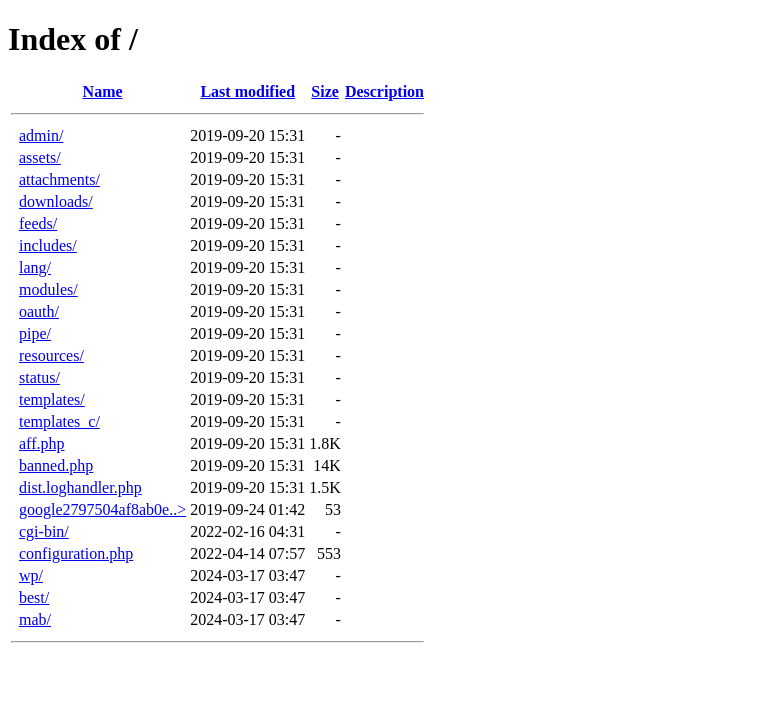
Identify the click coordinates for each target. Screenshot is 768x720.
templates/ (52, 399)
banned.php (56, 465)
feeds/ (38, 223)
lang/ (35, 267)
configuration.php (76, 553)
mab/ (35, 619)
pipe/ (35, 333)
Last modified (247, 91)
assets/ (40, 157)
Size (325, 91)
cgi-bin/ (44, 531)
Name (103, 91)
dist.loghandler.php (80, 487)
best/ (34, 597)
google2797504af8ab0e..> (102, 509)
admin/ (41, 135)
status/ (39, 377)
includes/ (48, 245)
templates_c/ (59, 421)
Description (384, 91)
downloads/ (56, 201)
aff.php (41, 443)
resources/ (51, 355)
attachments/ (59, 179)
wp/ (31, 575)
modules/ (48, 289)
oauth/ (39, 311)
